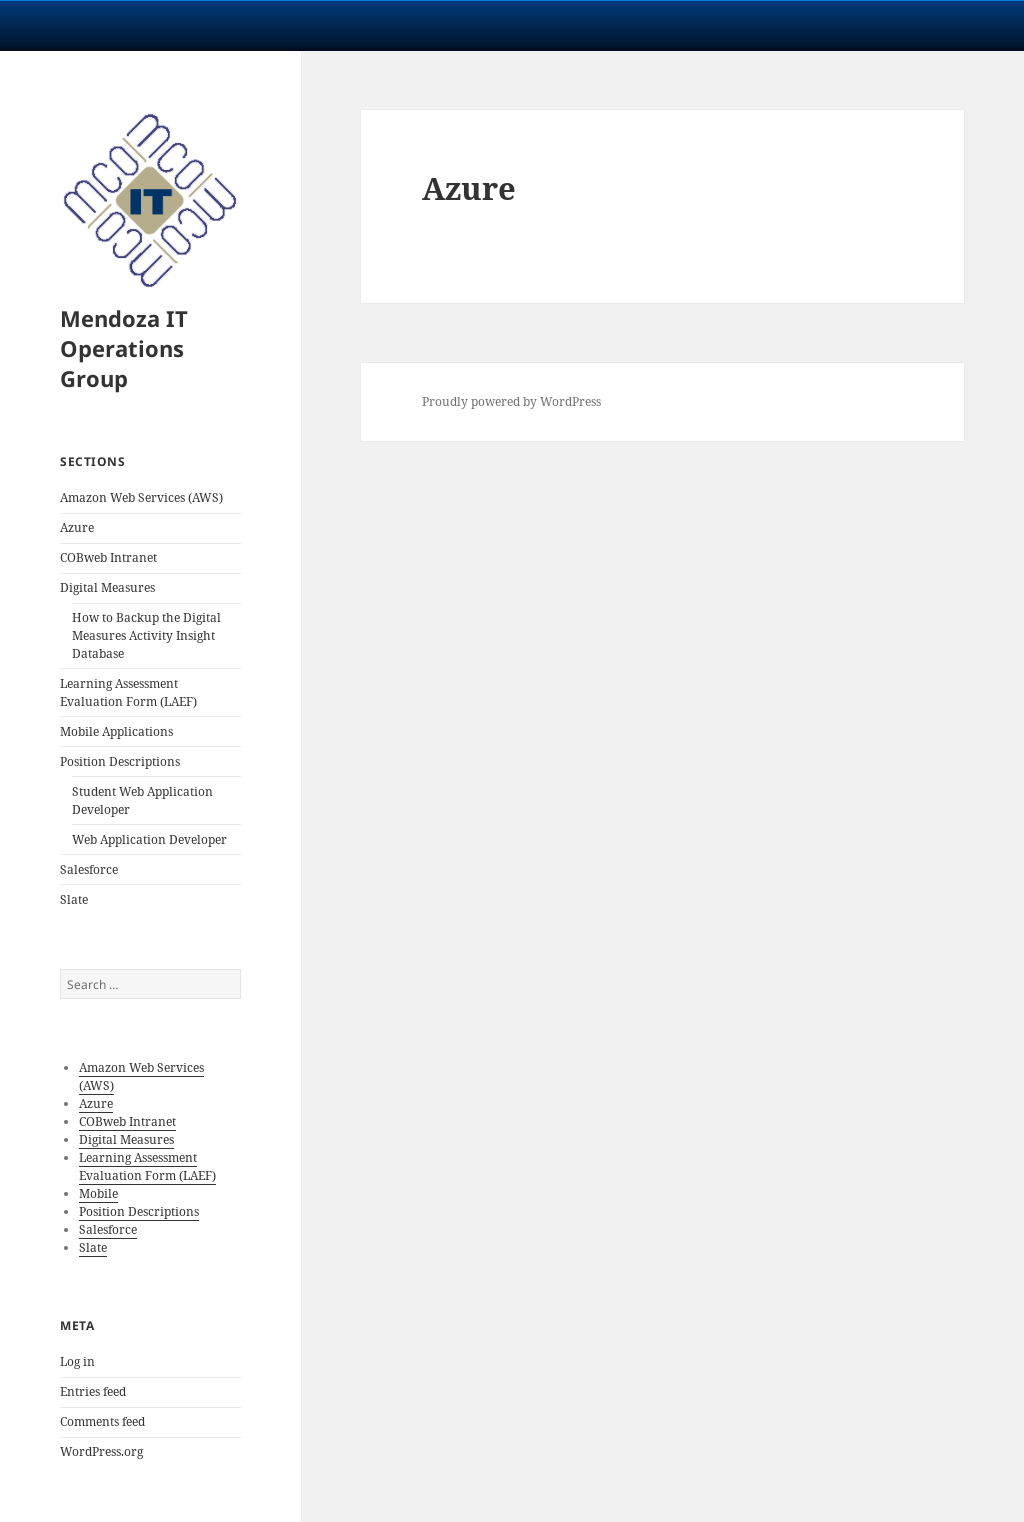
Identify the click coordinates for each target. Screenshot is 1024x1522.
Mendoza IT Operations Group (124, 348)
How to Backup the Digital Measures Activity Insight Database (146, 635)
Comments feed (102, 1421)
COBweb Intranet (108, 557)
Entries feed (93, 1391)
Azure (77, 527)
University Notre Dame (182, 25)
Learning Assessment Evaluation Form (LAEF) (128, 692)
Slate (74, 899)
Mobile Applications (116, 731)
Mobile (98, 1193)
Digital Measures (107, 587)
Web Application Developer (149, 839)
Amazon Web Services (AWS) (141, 497)
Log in (77, 1361)
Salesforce (89, 869)
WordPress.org (101, 1451)
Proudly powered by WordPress (511, 401)
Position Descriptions (120, 761)
